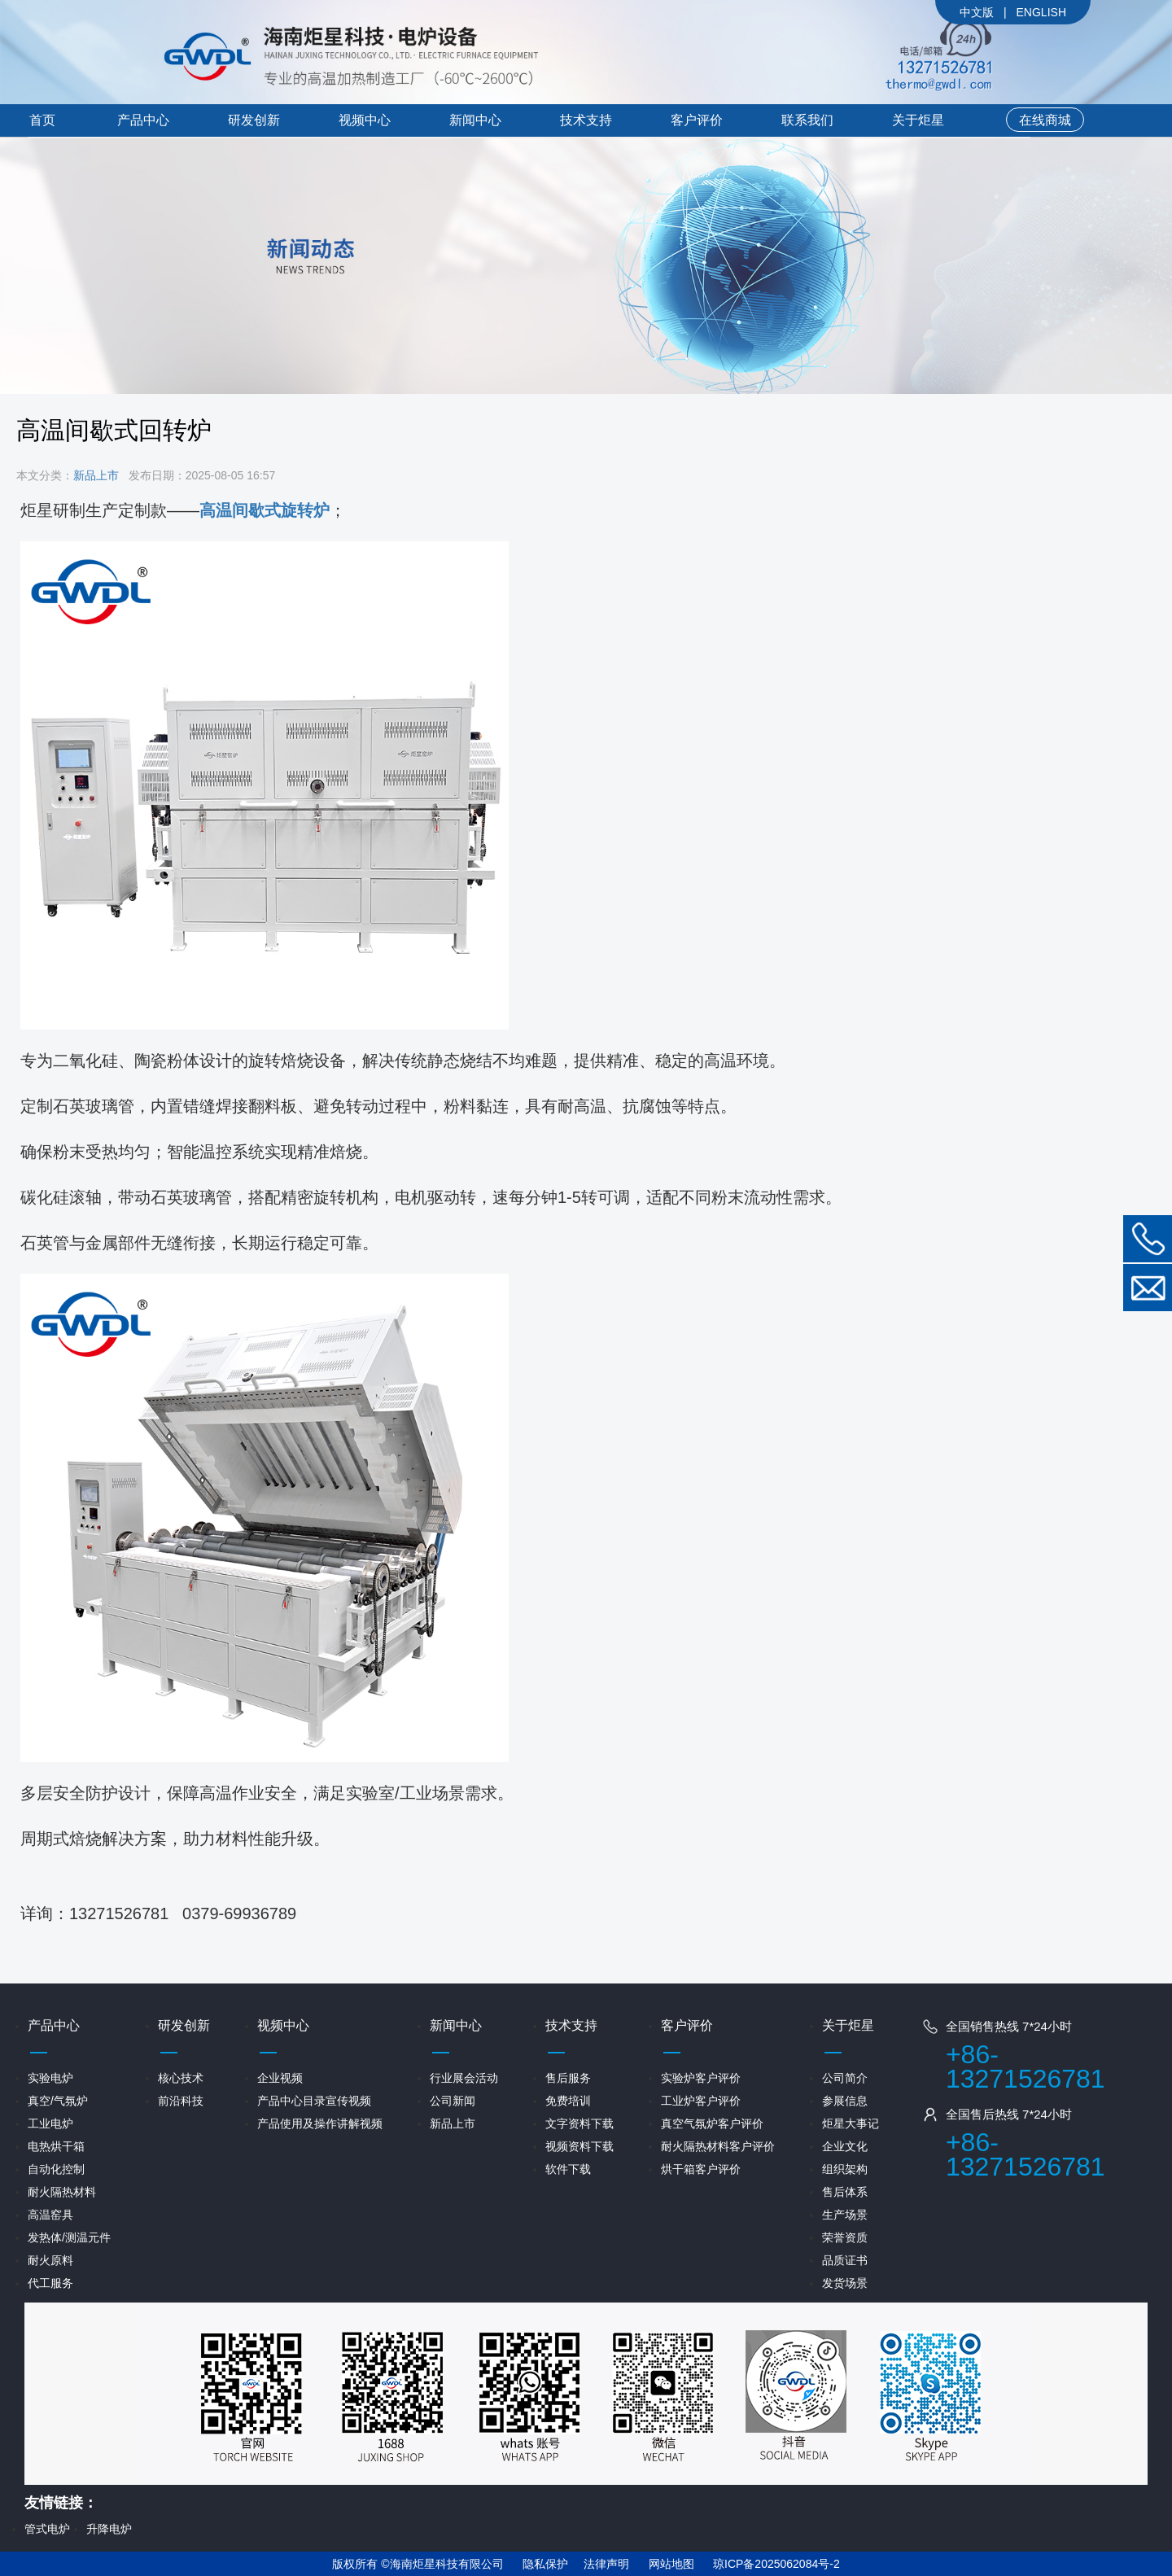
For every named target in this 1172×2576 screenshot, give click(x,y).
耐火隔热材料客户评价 (718, 2146)
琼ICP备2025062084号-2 (776, 2563)
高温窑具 (50, 2214)
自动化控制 (56, 2169)
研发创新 (254, 120)
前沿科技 (180, 2100)
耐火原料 (50, 2260)
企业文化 (845, 2146)
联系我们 (807, 120)
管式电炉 (47, 2528)
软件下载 (568, 2169)
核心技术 (180, 2077)
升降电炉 (109, 2528)
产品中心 (143, 120)
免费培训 (568, 2100)
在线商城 (1045, 120)
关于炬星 (918, 120)
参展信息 (845, 2100)
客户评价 (697, 120)
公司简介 (845, 2077)
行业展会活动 (464, 2077)
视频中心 (365, 120)
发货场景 (845, 2283)
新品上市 (96, 475)
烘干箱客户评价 (701, 2169)
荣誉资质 (845, 2237)
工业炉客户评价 (701, 2100)
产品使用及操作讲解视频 (320, 2123)
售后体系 (845, 2191)
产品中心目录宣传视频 (314, 2100)
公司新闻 (452, 2100)
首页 (42, 120)
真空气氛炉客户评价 (712, 2123)
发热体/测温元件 (69, 2237)
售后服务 (568, 2077)
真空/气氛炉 (58, 2100)
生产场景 (845, 2214)
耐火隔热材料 (62, 2191)
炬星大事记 (850, 2123)
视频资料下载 (579, 2146)
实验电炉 (50, 2077)
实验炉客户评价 (701, 2077)
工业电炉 (50, 2123)
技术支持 (586, 120)
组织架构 (845, 2169)
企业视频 (280, 2077)
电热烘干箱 (56, 2146)
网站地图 (671, 2563)
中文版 (977, 12)
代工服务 (50, 2283)
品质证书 (845, 2260)
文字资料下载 (579, 2123)
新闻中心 (475, 120)
